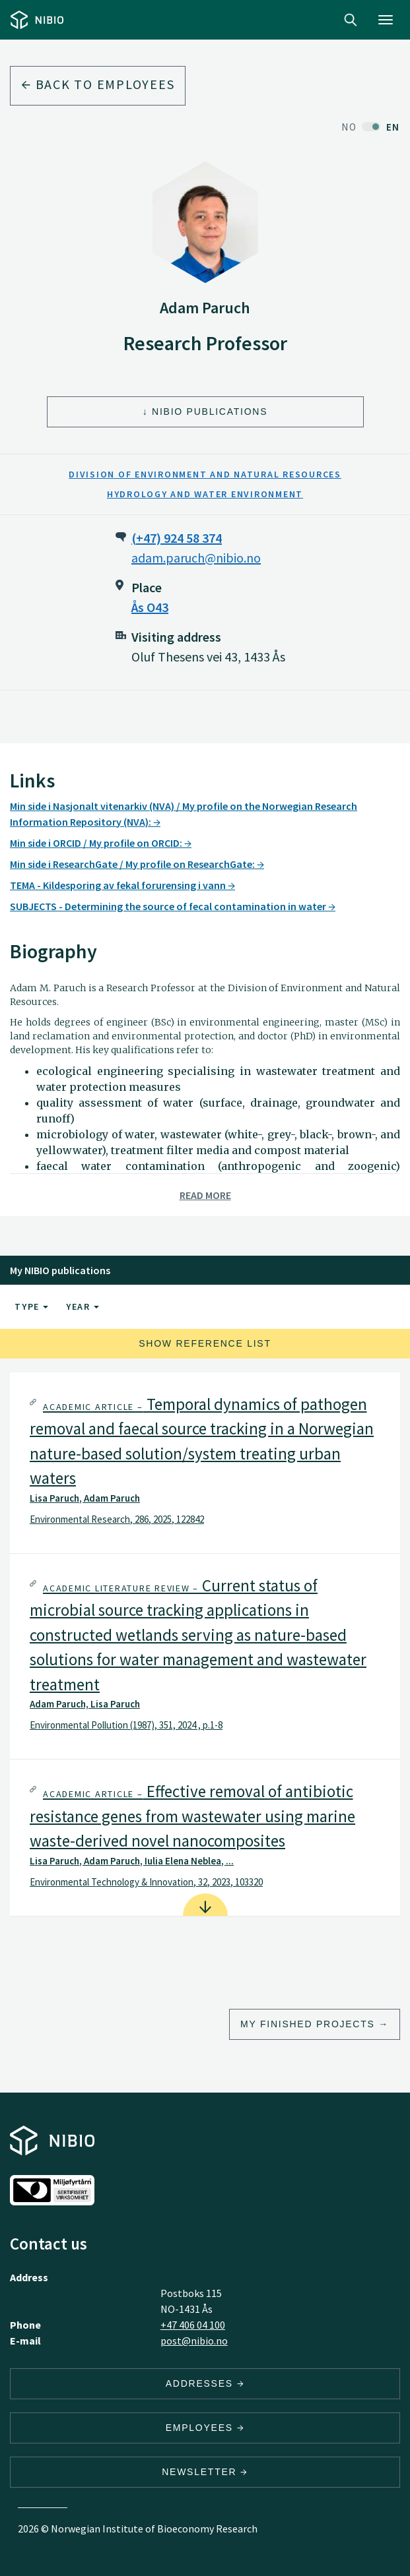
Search (350, 20)
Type (31, 1306)
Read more (205, 1195)
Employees (205, 2427)
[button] (205, 1462)
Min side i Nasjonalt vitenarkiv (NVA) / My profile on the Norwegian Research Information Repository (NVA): (183, 813)
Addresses (205, 2383)
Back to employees (97, 84)
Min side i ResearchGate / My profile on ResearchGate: (137, 864)
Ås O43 (149, 607)
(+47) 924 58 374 (176, 538)
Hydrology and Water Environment (205, 494)
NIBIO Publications (209, 411)
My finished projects (307, 2024)
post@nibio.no (194, 2340)
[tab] (205, 1462)
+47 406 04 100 (192, 2324)
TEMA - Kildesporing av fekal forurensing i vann (122, 885)
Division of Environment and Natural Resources (205, 474)
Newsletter (205, 2472)
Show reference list (205, 1343)
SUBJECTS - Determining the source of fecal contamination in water (172, 906)
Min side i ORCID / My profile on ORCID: (100, 842)
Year (82, 1306)
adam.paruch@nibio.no (196, 557)
